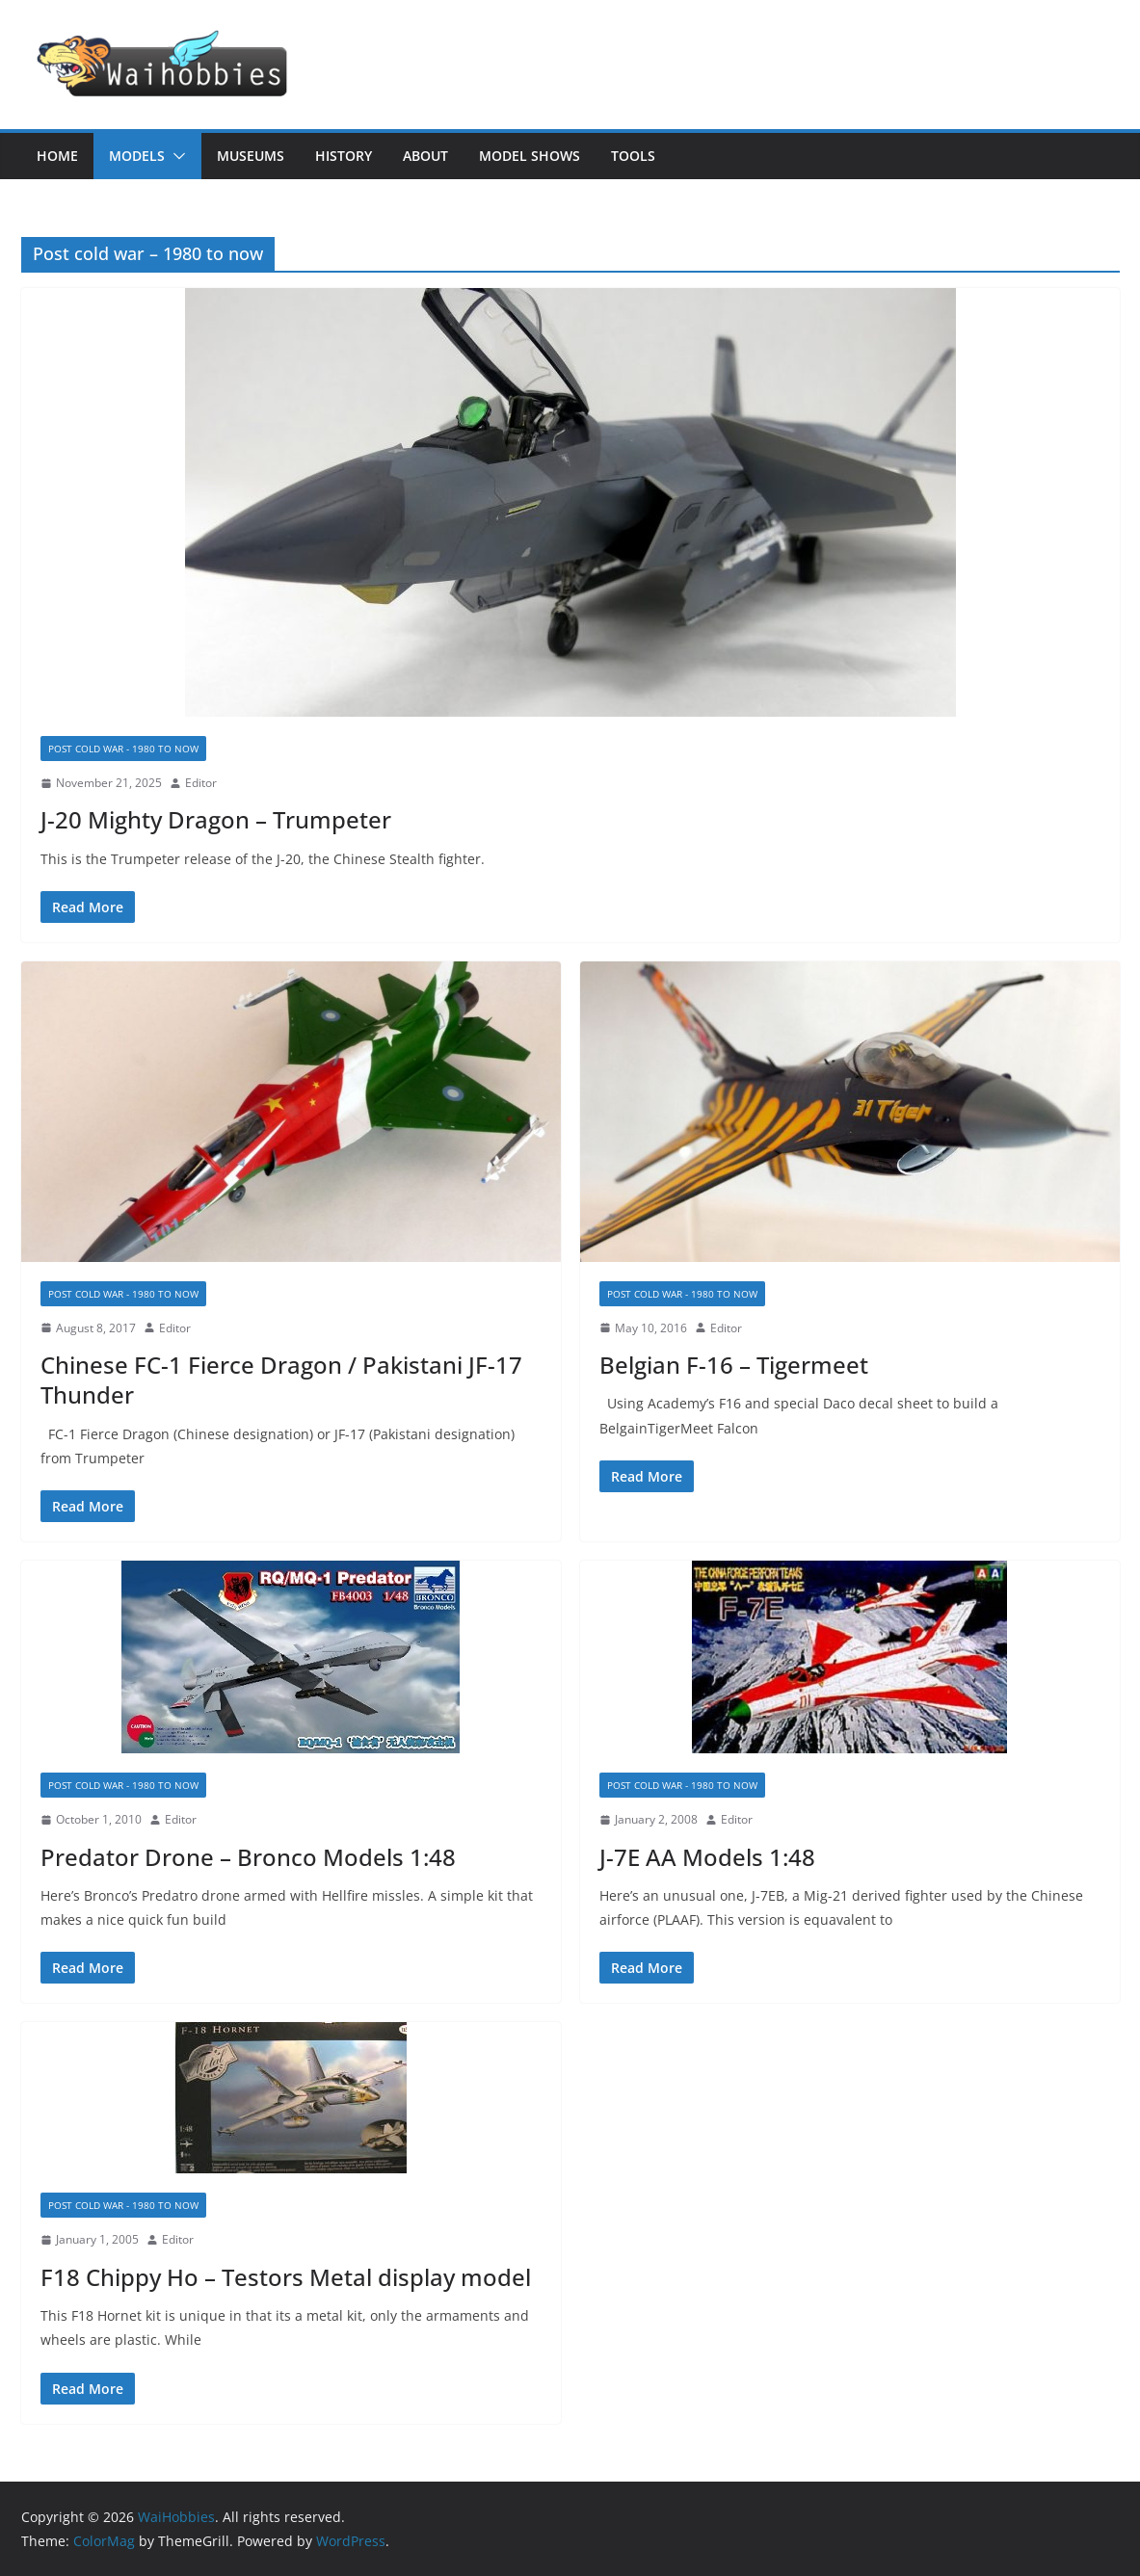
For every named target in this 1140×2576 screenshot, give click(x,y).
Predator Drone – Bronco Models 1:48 (248, 1857)
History (343, 155)
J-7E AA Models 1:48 (707, 1857)
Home (57, 155)
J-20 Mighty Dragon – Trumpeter (215, 819)
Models (137, 155)
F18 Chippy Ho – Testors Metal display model (285, 2277)
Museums (250, 155)
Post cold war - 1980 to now (123, 748)
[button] (175, 156)
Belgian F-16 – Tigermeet (733, 1364)
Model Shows (529, 155)
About (425, 155)
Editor (201, 783)
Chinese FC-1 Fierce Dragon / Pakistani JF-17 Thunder (281, 1379)
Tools (633, 155)
